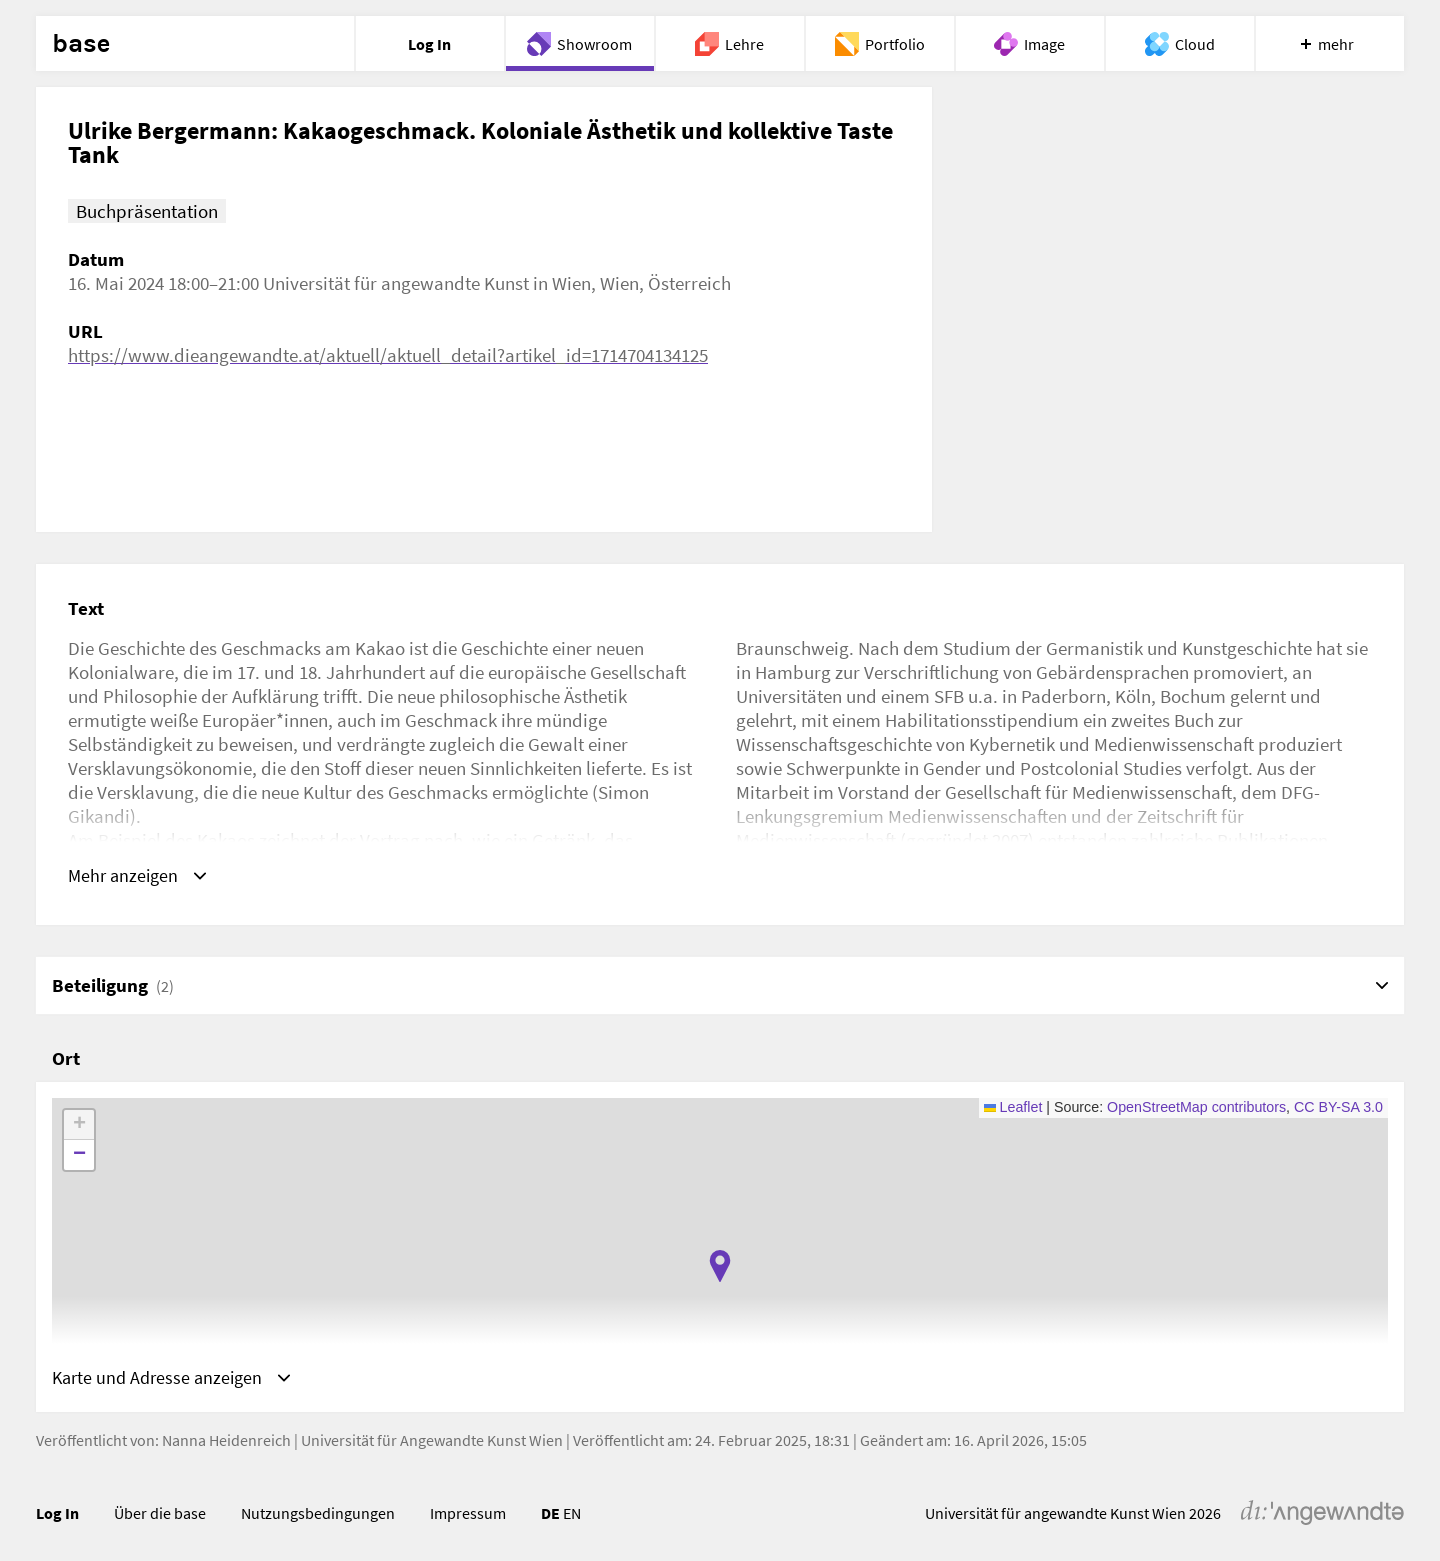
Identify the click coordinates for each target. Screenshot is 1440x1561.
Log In (57, 1516)
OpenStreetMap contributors (1196, 1109)
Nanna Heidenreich (226, 1443)
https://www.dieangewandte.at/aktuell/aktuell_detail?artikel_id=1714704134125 (388, 355)
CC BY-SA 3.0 (1338, 1109)
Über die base (160, 1516)
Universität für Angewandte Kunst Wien (432, 1443)
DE (550, 1516)
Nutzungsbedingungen (318, 1516)
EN (572, 1516)
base (81, 44)
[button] (720, 1268)
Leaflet (1013, 1109)
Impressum (468, 1516)
